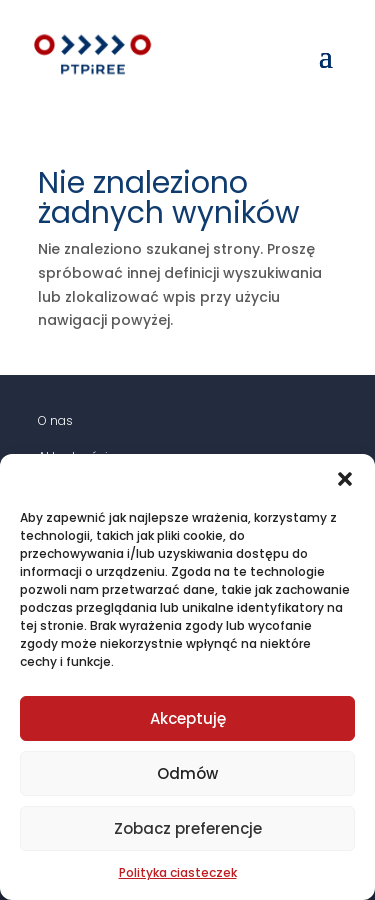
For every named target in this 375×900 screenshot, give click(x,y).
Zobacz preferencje (188, 828)
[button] (345, 479)
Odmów (187, 773)
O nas (55, 420)
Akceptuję (188, 718)
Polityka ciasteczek (178, 872)
